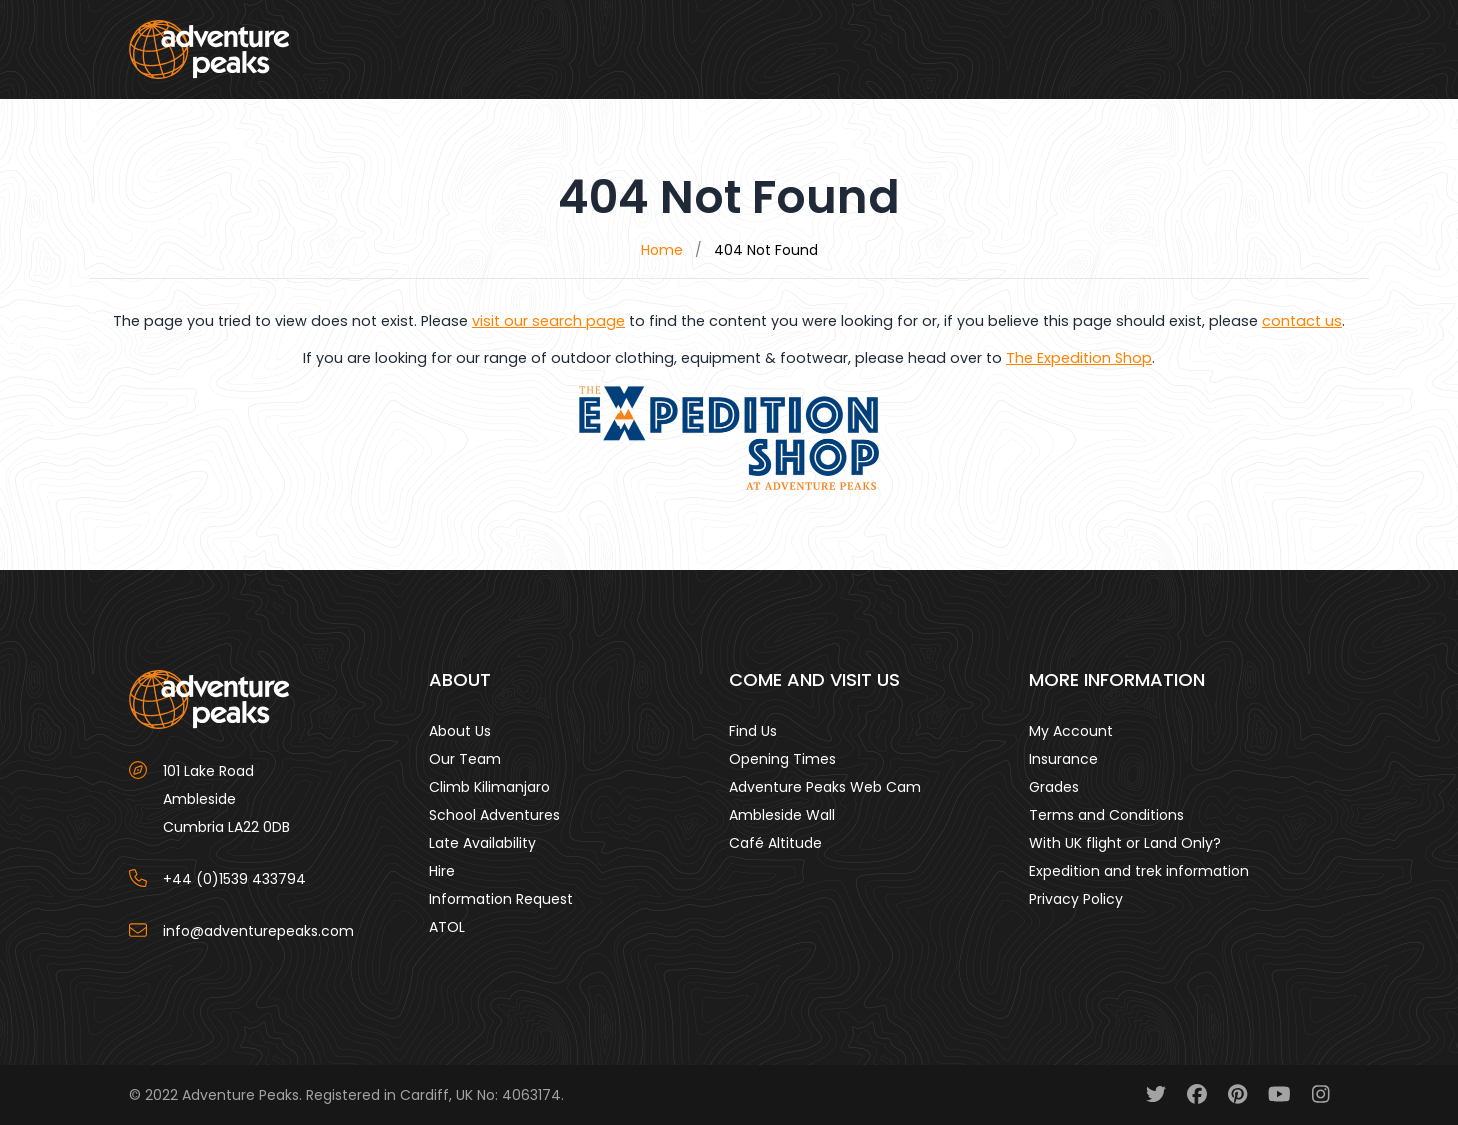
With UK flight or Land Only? (1125, 843)
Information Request (501, 899)
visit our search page (548, 321)
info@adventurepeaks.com (258, 931)
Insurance (1063, 759)
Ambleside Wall (782, 815)
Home (662, 250)
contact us (1302, 321)
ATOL (447, 927)
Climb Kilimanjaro (489, 787)
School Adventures (494, 815)
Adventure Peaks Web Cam (825, 787)
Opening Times (782, 759)
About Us (460, 731)
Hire (442, 871)
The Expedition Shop (1079, 358)
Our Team (465, 759)
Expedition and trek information (1139, 871)
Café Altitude (775, 843)
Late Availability (482, 843)
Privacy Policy (1076, 899)
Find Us (753, 731)
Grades (1054, 787)
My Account (1071, 731)
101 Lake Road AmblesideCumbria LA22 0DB (226, 799)
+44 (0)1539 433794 (234, 879)
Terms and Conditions (1106, 815)
